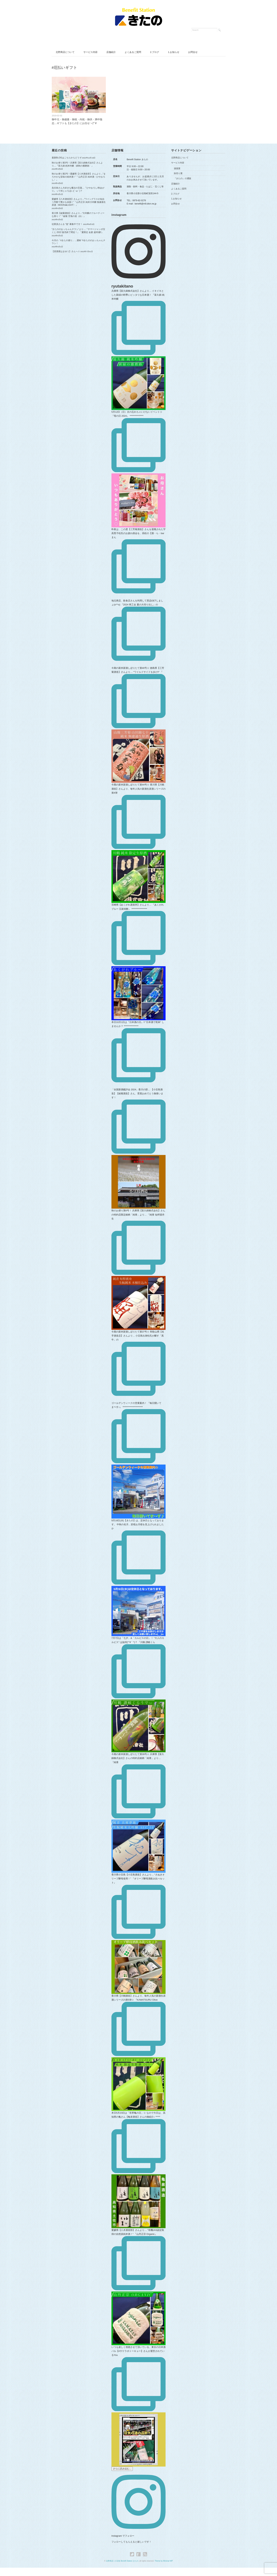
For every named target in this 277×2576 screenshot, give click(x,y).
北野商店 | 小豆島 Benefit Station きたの (122, 2569)
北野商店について (67, 52)
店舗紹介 (121, 52)
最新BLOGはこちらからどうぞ (67, 166)
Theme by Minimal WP (164, 2569)
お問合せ (62, 60)
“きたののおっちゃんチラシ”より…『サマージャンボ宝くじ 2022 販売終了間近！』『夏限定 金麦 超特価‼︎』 (78, 239)
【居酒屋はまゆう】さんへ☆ (66, 259)
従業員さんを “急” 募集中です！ (67, 232)
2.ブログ (171, 52)
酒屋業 (177, 177)
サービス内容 (96, 52)
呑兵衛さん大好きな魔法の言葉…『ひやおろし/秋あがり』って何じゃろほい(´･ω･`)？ (78, 198)
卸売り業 (178, 182)
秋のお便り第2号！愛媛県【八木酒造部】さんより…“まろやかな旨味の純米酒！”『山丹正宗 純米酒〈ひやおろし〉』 (79, 185)
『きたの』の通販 (182, 187)
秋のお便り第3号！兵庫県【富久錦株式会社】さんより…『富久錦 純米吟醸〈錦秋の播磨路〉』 (77, 172)
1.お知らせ (194, 52)
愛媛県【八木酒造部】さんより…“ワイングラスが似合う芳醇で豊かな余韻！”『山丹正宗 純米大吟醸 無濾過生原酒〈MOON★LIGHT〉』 (79, 210)
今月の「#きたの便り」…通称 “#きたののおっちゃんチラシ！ (78, 250)
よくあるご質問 (146, 52)
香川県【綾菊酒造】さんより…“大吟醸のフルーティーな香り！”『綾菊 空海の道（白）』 (78, 223)
